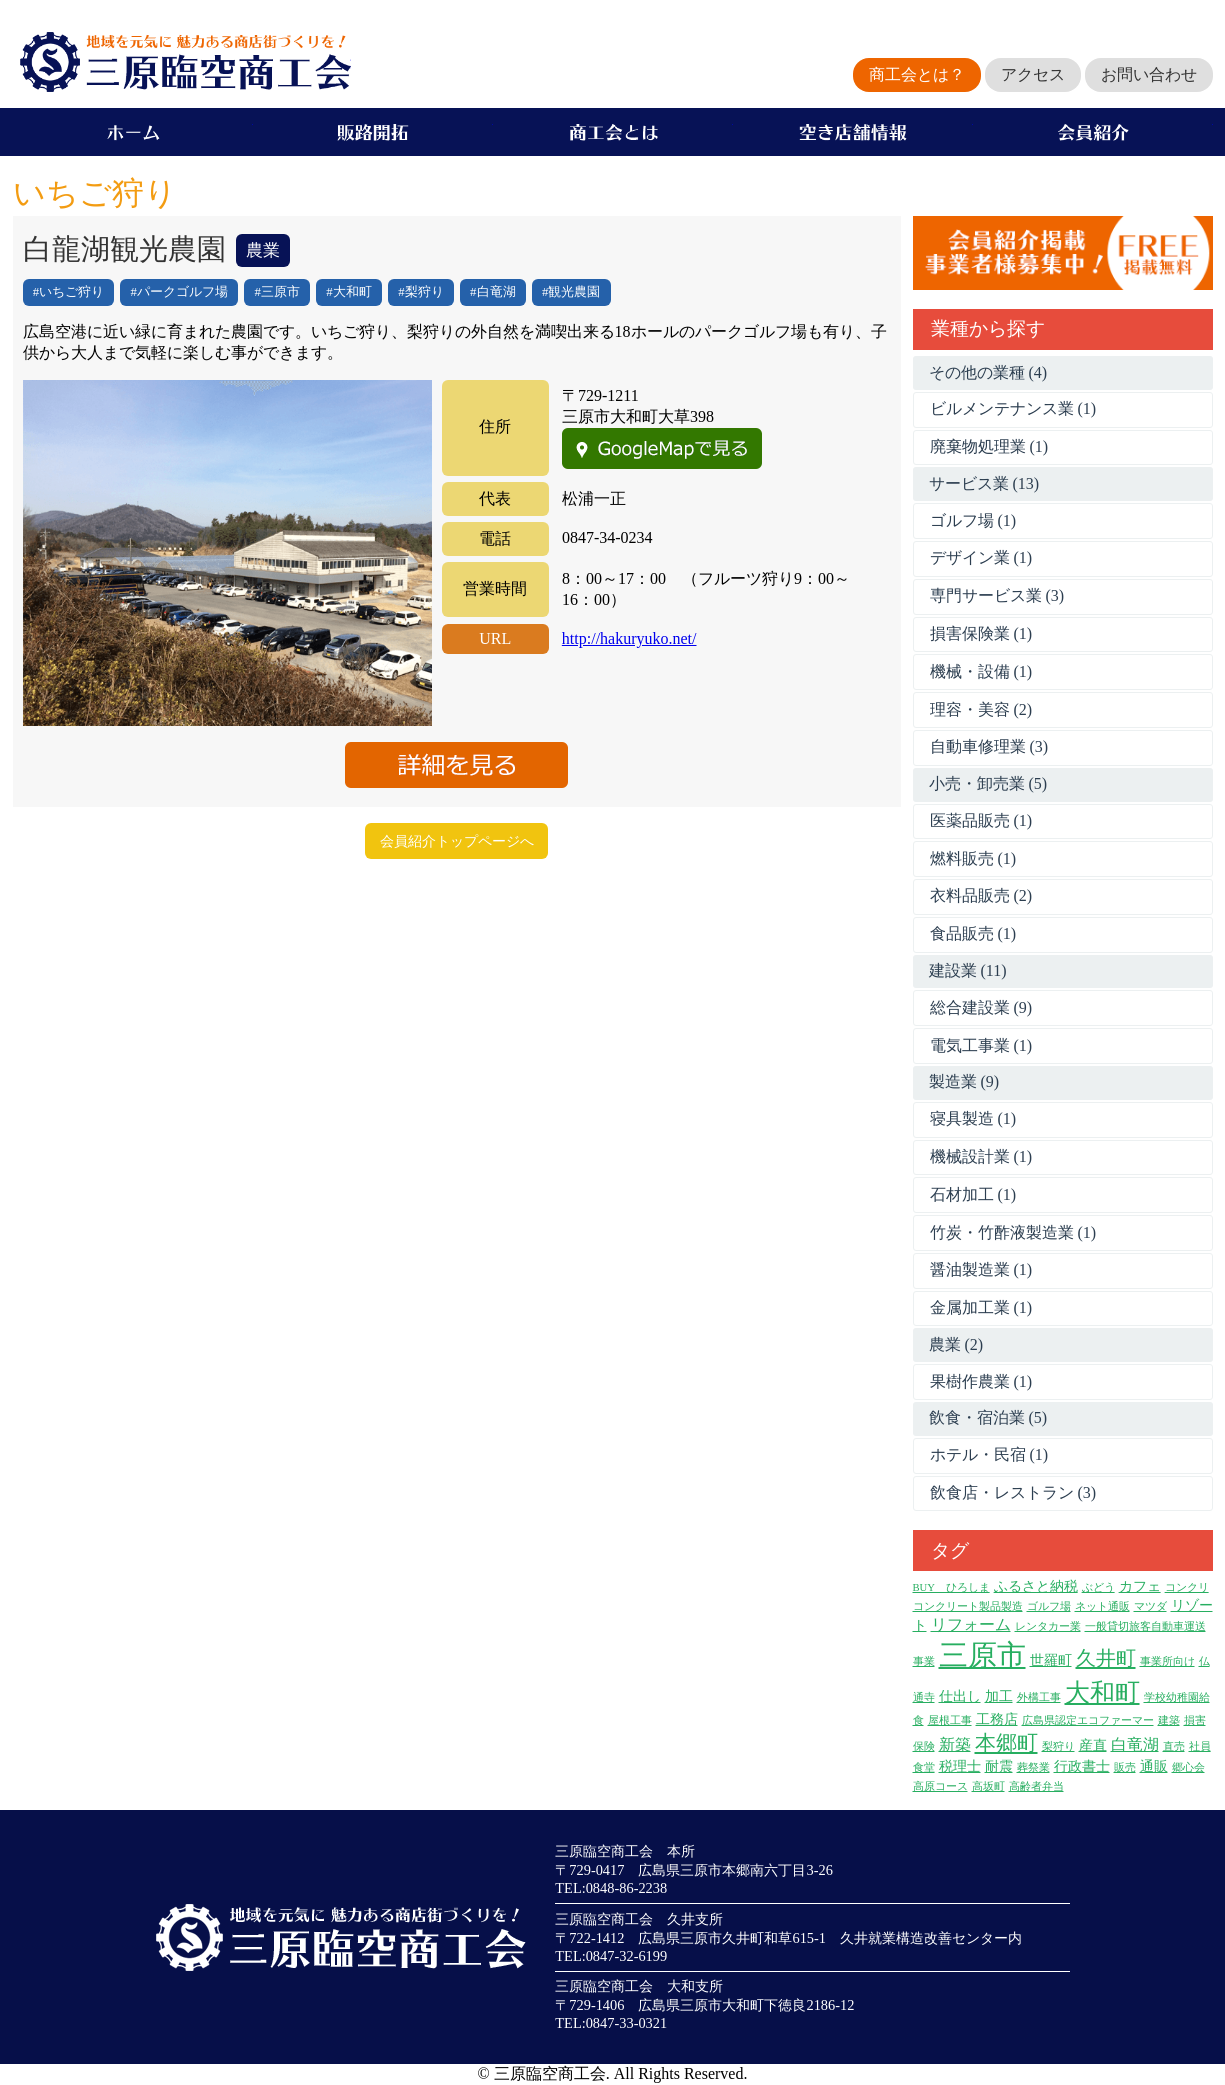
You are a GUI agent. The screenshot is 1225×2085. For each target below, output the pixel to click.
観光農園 (574, 292)
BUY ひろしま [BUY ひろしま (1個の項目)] (951, 1587)
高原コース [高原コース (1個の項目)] (940, 1786)
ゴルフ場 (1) (973, 520)
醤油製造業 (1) (981, 1269)
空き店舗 (853, 132)
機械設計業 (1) (981, 1156)
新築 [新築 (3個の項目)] (955, 1744)
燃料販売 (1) (973, 858)
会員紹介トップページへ (457, 841)
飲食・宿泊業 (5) (988, 1417)
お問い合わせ (1149, 74)
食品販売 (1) (973, 933)
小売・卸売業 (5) (988, 783)
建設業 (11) (968, 970)
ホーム (133, 132)
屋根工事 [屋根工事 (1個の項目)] (950, 1720)
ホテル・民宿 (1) (989, 1454)
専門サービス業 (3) (997, 595)
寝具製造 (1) (973, 1118)
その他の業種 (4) (988, 372)
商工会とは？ (917, 74)
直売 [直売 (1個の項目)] (1174, 1746)
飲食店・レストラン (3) (1013, 1492)
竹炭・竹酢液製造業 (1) (1013, 1232)
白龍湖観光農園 (124, 249)
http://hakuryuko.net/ (629, 638)
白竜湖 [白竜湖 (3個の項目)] (1135, 1744)
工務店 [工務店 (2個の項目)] (997, 1719)
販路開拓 (373, 132)
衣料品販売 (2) (981, 895)
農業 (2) (956, 1344)
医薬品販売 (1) (981, 820)
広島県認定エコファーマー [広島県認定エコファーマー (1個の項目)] (1088, 1720)
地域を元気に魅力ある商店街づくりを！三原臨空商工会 (182, 62)
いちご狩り (71, 292)
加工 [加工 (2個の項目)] (999, 1696)
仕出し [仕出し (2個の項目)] (960, 1696)
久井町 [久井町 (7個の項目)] (1106, 1658)
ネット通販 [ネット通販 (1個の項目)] (1102, 1606)
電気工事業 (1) (981, 1045)
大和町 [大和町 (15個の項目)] (1102, 1692)
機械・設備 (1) (981, 671)
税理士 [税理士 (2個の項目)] (960, 1766)
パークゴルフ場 (182, 292)
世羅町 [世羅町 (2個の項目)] (1051, 1660)
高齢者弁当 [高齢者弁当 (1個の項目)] (1036, 1786)
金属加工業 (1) (981, 1307)
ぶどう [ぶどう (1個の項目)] (1098, 1587)
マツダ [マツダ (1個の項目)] (1150, 1606)
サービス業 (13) (984, 483)
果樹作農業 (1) (981, 1381)
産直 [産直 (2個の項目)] (1093, 1745)
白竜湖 (496, 292)
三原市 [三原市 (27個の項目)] (982, 1655)
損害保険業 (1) (981, 633)
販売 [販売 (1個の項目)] (1125, 1767)
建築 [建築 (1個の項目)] (1169, 1720)
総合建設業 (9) (981, 1007)
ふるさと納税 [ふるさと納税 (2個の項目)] (1036, 1586)
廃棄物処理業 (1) (989, 446)
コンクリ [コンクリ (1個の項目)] (1187, 1587)
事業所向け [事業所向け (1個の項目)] (1167, 1661)
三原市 (280, 292)
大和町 (352, 292)
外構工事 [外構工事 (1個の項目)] (1039, 1697)
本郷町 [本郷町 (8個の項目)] (1006, 1743)
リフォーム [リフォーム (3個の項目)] (971, 1624)
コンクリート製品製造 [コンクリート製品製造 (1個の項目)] (968, 1606)
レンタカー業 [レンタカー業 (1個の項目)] (1048, 1626)
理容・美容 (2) (981, 709)
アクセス (1033, 74)
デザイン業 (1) (981, 557)
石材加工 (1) (973, 1194)
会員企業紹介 (1093, 132)
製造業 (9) (964, 1081)
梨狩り (424, 292)
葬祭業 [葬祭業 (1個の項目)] (1033, 1767)
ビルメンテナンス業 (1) (1013, 408)
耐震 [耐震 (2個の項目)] (999, 1766)
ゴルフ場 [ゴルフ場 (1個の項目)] (1049, 1606)
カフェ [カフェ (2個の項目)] (1140, 1586)
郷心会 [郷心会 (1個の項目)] (1188, 1767)
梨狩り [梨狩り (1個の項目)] (1058, 1746)
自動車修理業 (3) (989, 746)
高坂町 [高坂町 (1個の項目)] (988, 1786)
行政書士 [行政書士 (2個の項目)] (1082, 1766)
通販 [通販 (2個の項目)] (1154, 1766)
